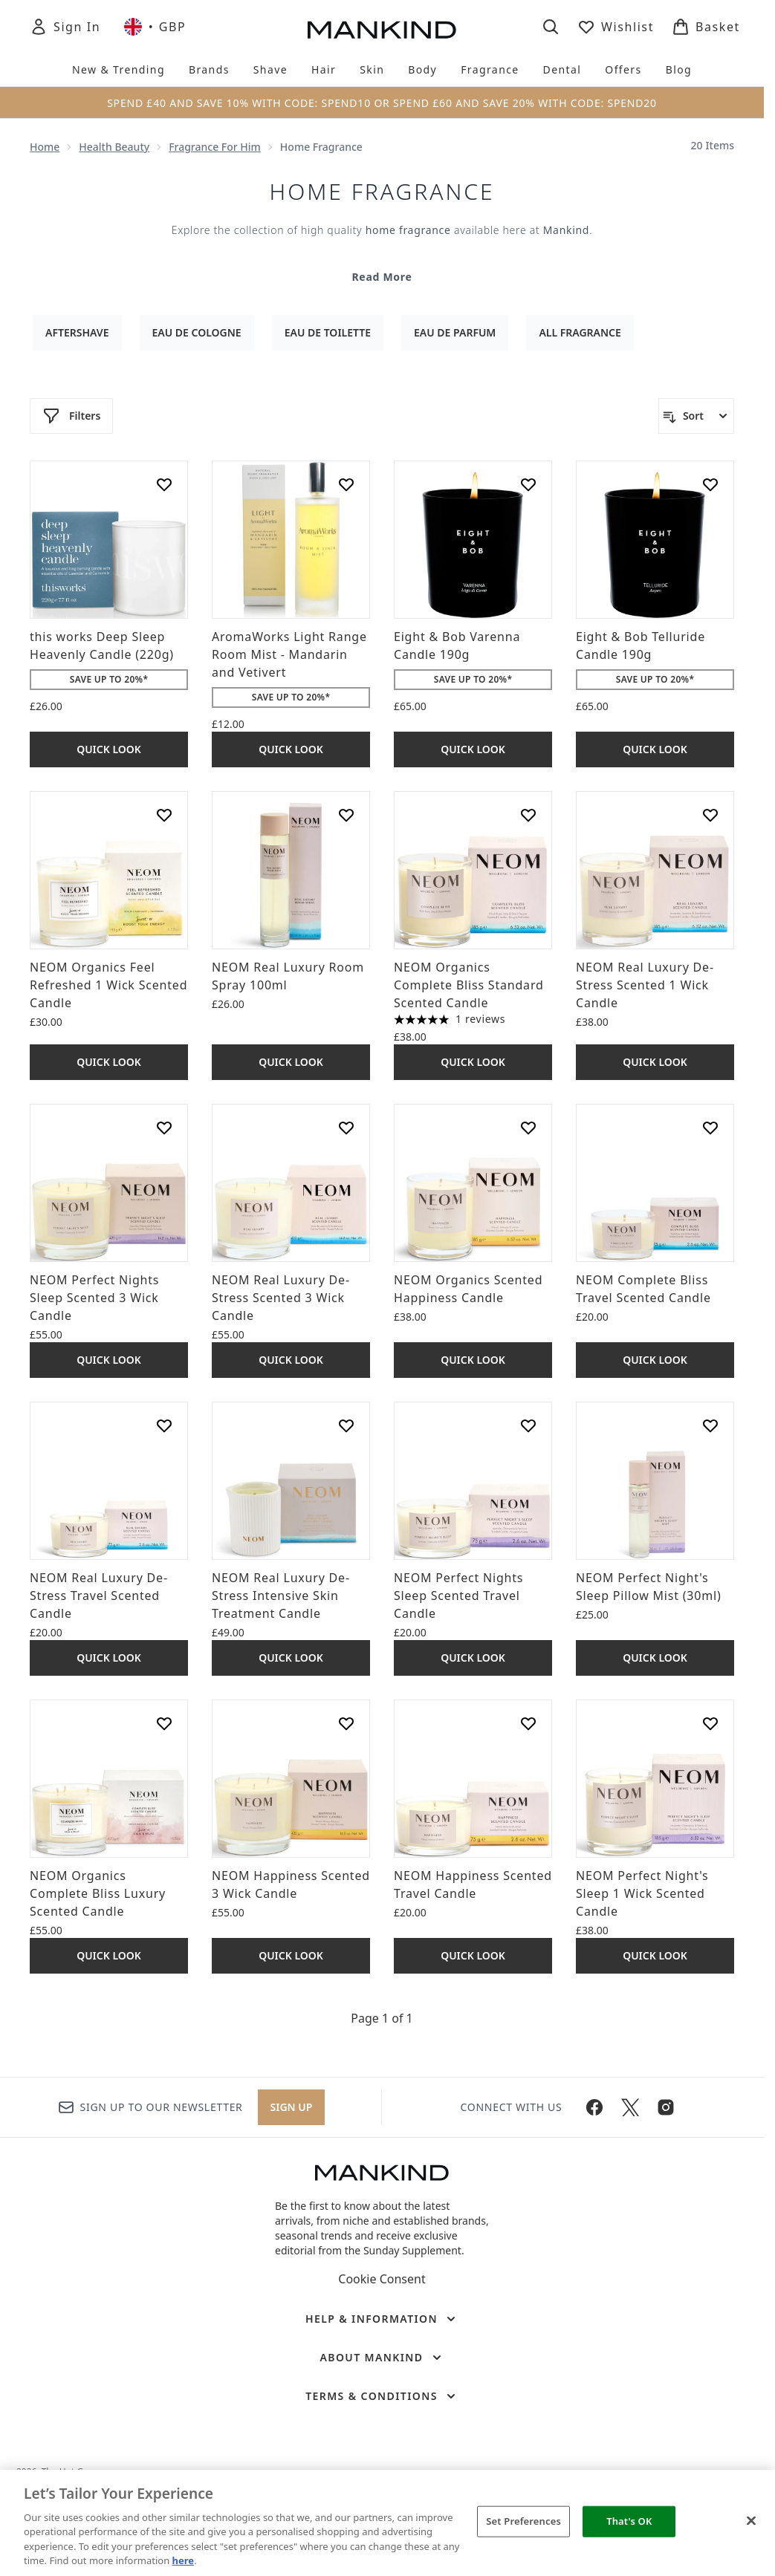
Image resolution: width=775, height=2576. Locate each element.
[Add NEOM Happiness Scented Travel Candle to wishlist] (528, 1723)
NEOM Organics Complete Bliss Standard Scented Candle (469, 985)
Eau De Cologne (196, 332)
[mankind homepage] (382, 30)
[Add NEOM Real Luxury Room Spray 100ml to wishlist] (346, 815)
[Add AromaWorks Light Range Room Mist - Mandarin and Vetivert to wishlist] (346, 484)
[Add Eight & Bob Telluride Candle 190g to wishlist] (710, 484)
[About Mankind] (382, 2357)
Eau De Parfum (455, 332)
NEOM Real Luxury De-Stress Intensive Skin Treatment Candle (281, 1596)
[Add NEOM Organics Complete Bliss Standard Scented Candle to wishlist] (528, 815)
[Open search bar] (551, 27)
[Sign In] (65, 27)
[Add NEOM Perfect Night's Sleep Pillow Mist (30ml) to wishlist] (710, 1425)
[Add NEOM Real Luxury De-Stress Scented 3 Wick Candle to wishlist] (346, 1127)
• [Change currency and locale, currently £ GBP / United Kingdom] (155, 27)
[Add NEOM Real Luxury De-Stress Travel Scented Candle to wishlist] (164, 1425)
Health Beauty (114, 147)
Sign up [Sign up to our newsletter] (291, 2107)
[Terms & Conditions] (381, 2396)
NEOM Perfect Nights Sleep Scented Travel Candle (458, 1596)
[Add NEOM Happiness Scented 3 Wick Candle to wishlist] (346, 1723)
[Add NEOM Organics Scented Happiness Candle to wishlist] (528, 1127)
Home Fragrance (381, 191)
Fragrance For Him (215, 147)
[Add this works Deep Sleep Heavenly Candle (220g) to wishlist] (164, 484)
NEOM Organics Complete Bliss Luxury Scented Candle (98, 1893)
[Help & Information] (381, 2319)
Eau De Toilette (328, 332)
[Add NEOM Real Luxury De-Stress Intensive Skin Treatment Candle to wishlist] (346, 1425)
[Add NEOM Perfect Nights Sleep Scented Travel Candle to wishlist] (528, 1425)
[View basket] (706, 27)
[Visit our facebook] (594, 2107)
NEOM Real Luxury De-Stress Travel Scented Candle (99, 1596)
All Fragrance (579, 332)
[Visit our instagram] (666, 2107)
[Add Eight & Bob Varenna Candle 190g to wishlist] (528, 484)
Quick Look (109, 749)
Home (44, 147)
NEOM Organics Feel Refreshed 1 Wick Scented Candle (108, 985)
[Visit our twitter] (630, 2107)
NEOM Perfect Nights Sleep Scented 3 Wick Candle (94, 1298)
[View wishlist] (615, 27)
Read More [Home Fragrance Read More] (381, 277)
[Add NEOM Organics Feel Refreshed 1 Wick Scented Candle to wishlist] (164, 815)
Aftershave (77, 332)
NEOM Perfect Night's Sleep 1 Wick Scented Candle (642, 1893)
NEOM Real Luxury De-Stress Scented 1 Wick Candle (645, 985)
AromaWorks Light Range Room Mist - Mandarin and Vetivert (289, 654)
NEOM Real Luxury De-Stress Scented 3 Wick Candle (281, 1298)
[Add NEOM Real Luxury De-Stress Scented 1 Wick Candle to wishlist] (710, 815)
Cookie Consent (381, 2279)
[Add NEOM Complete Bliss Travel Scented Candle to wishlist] (710, 1127)
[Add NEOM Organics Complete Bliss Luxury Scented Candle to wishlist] (164, 1723)
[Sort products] (696, 416)
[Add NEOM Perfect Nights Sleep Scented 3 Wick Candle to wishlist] (164, 1127)
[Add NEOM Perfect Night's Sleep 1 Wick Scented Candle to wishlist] (710, 1723)
